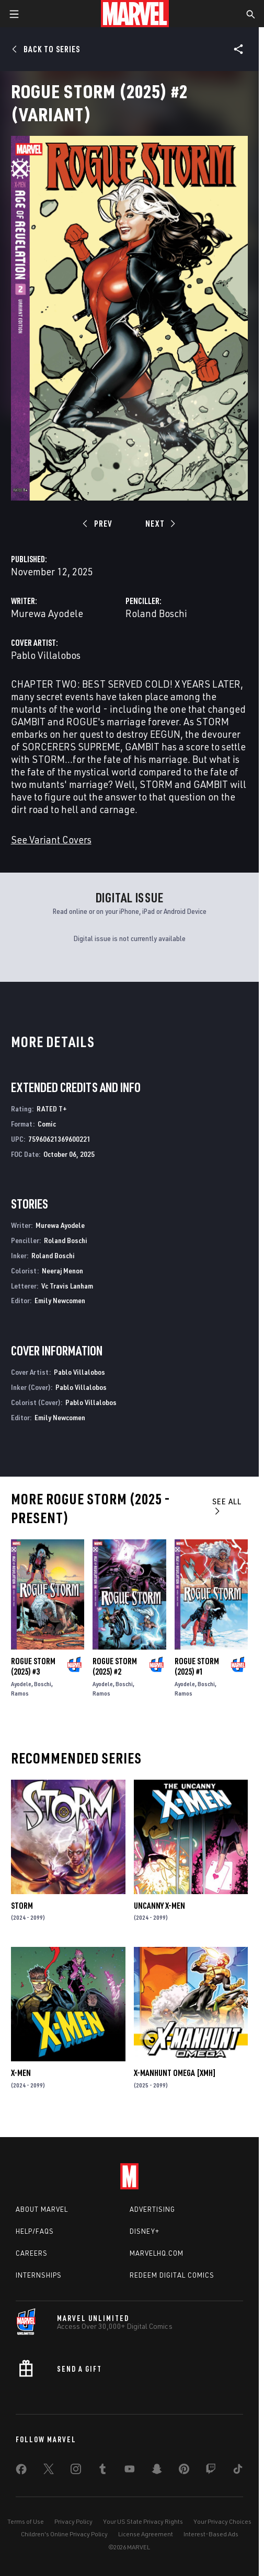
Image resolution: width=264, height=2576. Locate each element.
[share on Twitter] (48, 2471)
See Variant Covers (51, 839)
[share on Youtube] (129, 2471)
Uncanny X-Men (159, 1905)
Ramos (20, 1693)
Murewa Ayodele (47, 613)
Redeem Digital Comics (172, 2275)
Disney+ (144, 2231)
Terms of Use (25, 2521)
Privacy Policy (73, 2521)
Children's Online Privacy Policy (64, 2534)
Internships (39, 2275)
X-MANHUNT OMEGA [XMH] (175, 2073)
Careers (32, 2253)
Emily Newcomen (60, 1300)
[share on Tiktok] (238, 2471)
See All (227, 1505)
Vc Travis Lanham (67, 1285)
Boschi (42, 1684)
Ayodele (21, 1684)
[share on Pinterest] (184, 2471)
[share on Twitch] (210, 2471)
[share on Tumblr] (102, 2471)
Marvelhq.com (156, 2253)
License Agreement (145, 2534)
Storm (22, 1905)
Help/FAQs (35, 2231)
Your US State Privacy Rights (143, 2521)
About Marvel (42, 2209)
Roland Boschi (156, 613)
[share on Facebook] (21, 2471)
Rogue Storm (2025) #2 (115, 1666)
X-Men (21, 2073)
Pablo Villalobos (46, 655)
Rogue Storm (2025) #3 (33, 1666)
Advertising (152, 2209)
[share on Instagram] (76, 2471)
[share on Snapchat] (157, 2471)
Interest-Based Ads (210, 2534)
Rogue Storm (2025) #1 (197, 1666)
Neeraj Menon (62, 1270)
